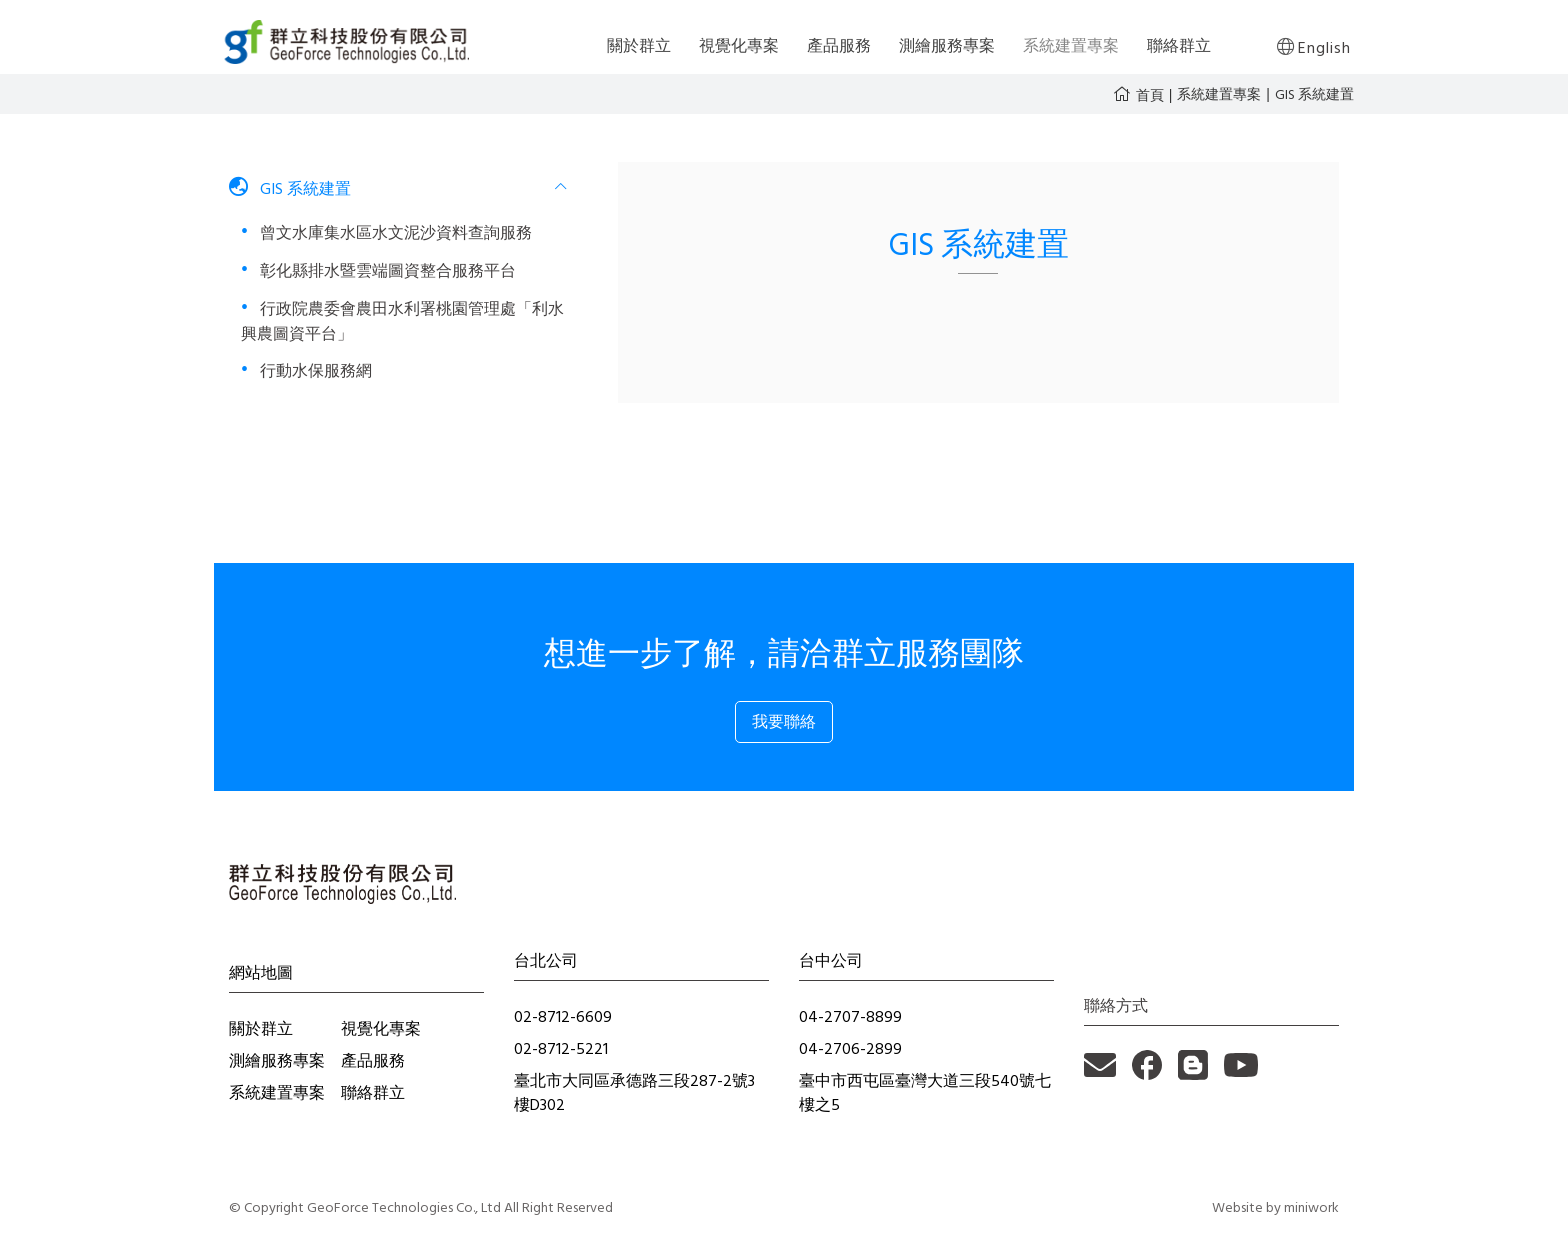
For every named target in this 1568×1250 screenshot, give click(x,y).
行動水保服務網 (314, 371)
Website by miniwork (1275, 1207)
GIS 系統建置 (1314, 94)
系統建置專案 (1219, 94)
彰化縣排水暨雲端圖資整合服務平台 (386, 271)
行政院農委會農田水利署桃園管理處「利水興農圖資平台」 (402, 321)
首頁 (1150, 95)
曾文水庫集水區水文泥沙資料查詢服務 (394, 233)
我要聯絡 (784, 722)
